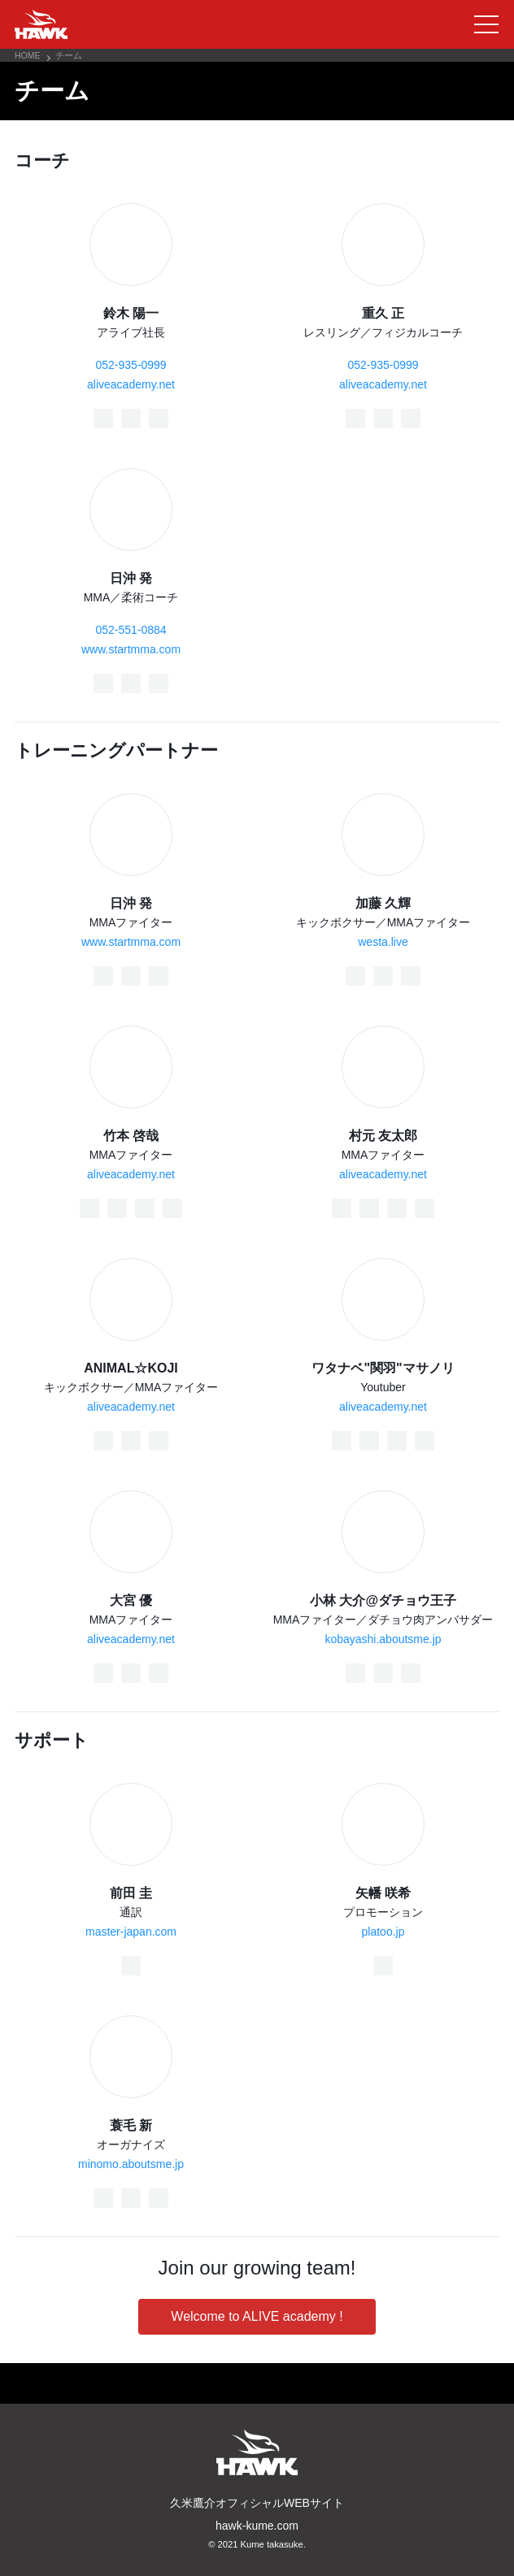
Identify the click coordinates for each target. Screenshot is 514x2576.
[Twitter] (131, 418)
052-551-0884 (130, 629)
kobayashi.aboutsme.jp (383, 1639)
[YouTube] (172, 1208)
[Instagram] (158, 418)
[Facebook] (103, 418)
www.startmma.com (131, 649)
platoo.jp (383, 1931)
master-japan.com (130, 1931)
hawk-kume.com (257, 2525)
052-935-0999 (130, 364)
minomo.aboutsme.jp (131, 2164)
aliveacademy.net (131, 384)
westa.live (382, 941)
